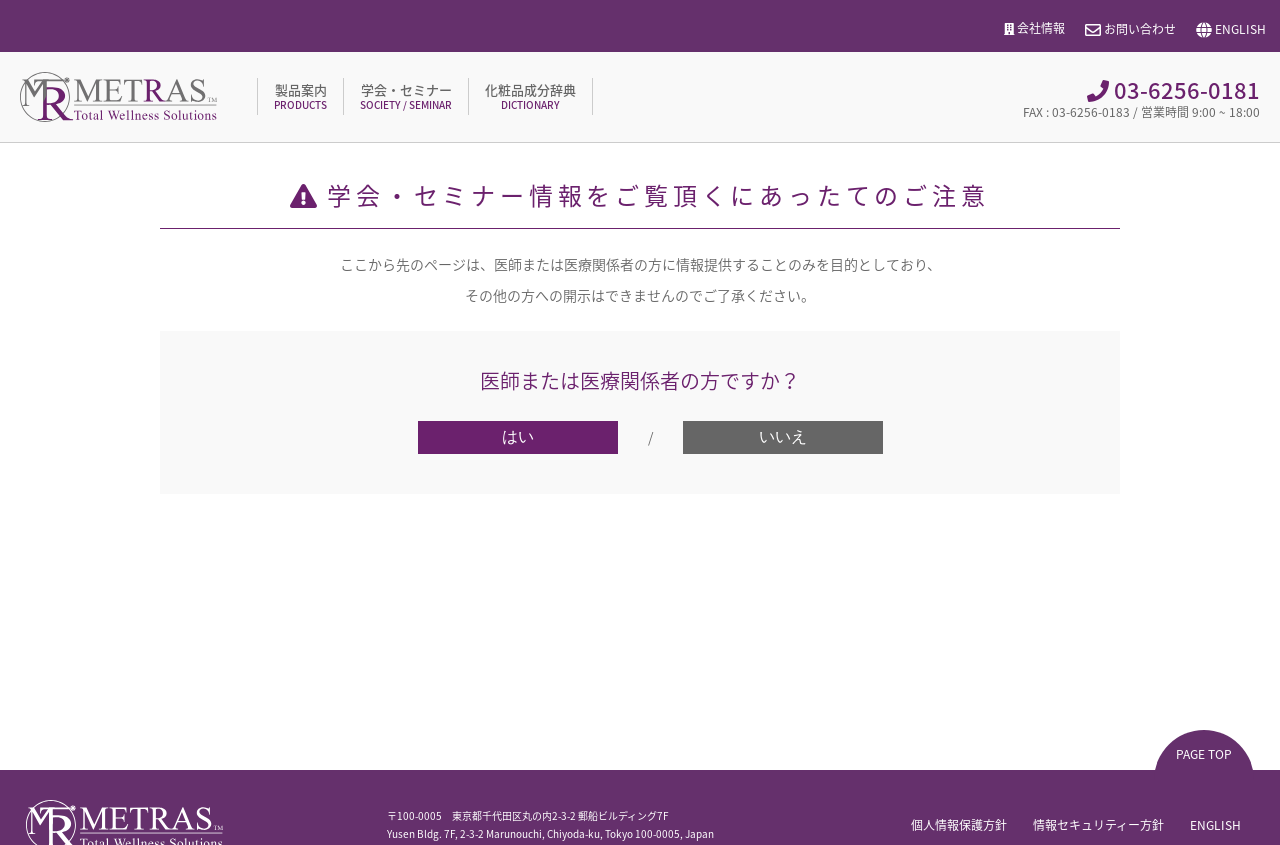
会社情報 (1035, 28)
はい (518, 436)
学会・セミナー (406, 96)
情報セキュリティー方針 (1098, 825)
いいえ (783, 436)
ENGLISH (1231, 30)
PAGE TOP (1204, 754)
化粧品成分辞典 (530, 96)
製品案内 (300, 96)
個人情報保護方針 (959, 825)
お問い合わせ (1130, 30)
